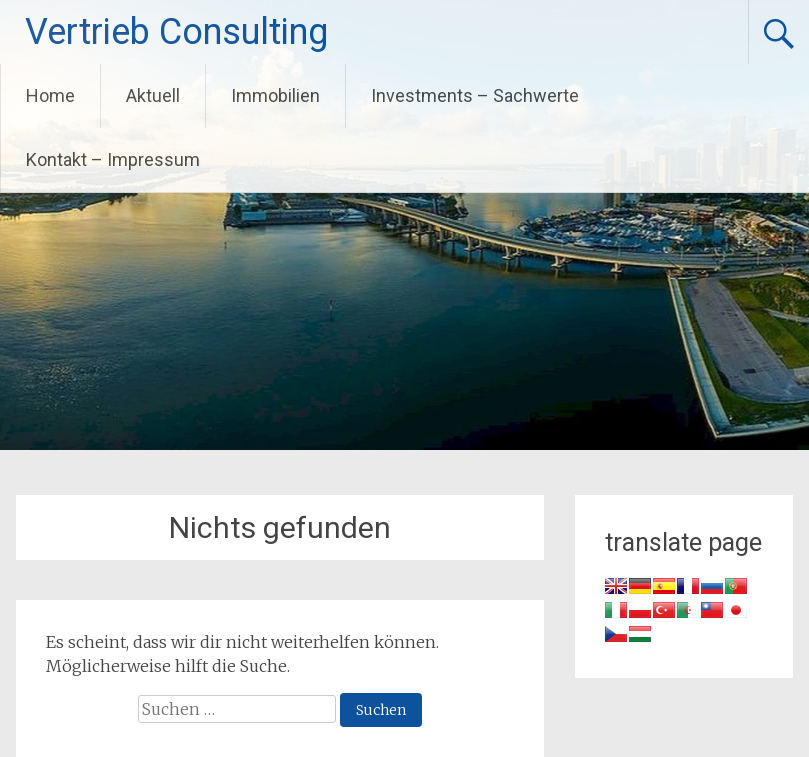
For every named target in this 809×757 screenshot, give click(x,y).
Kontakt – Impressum (113, 159)
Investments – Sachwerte (475, 95)
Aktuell (153, 95)
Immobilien (275, 95)
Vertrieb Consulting (176, 32)
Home (50, 95)
